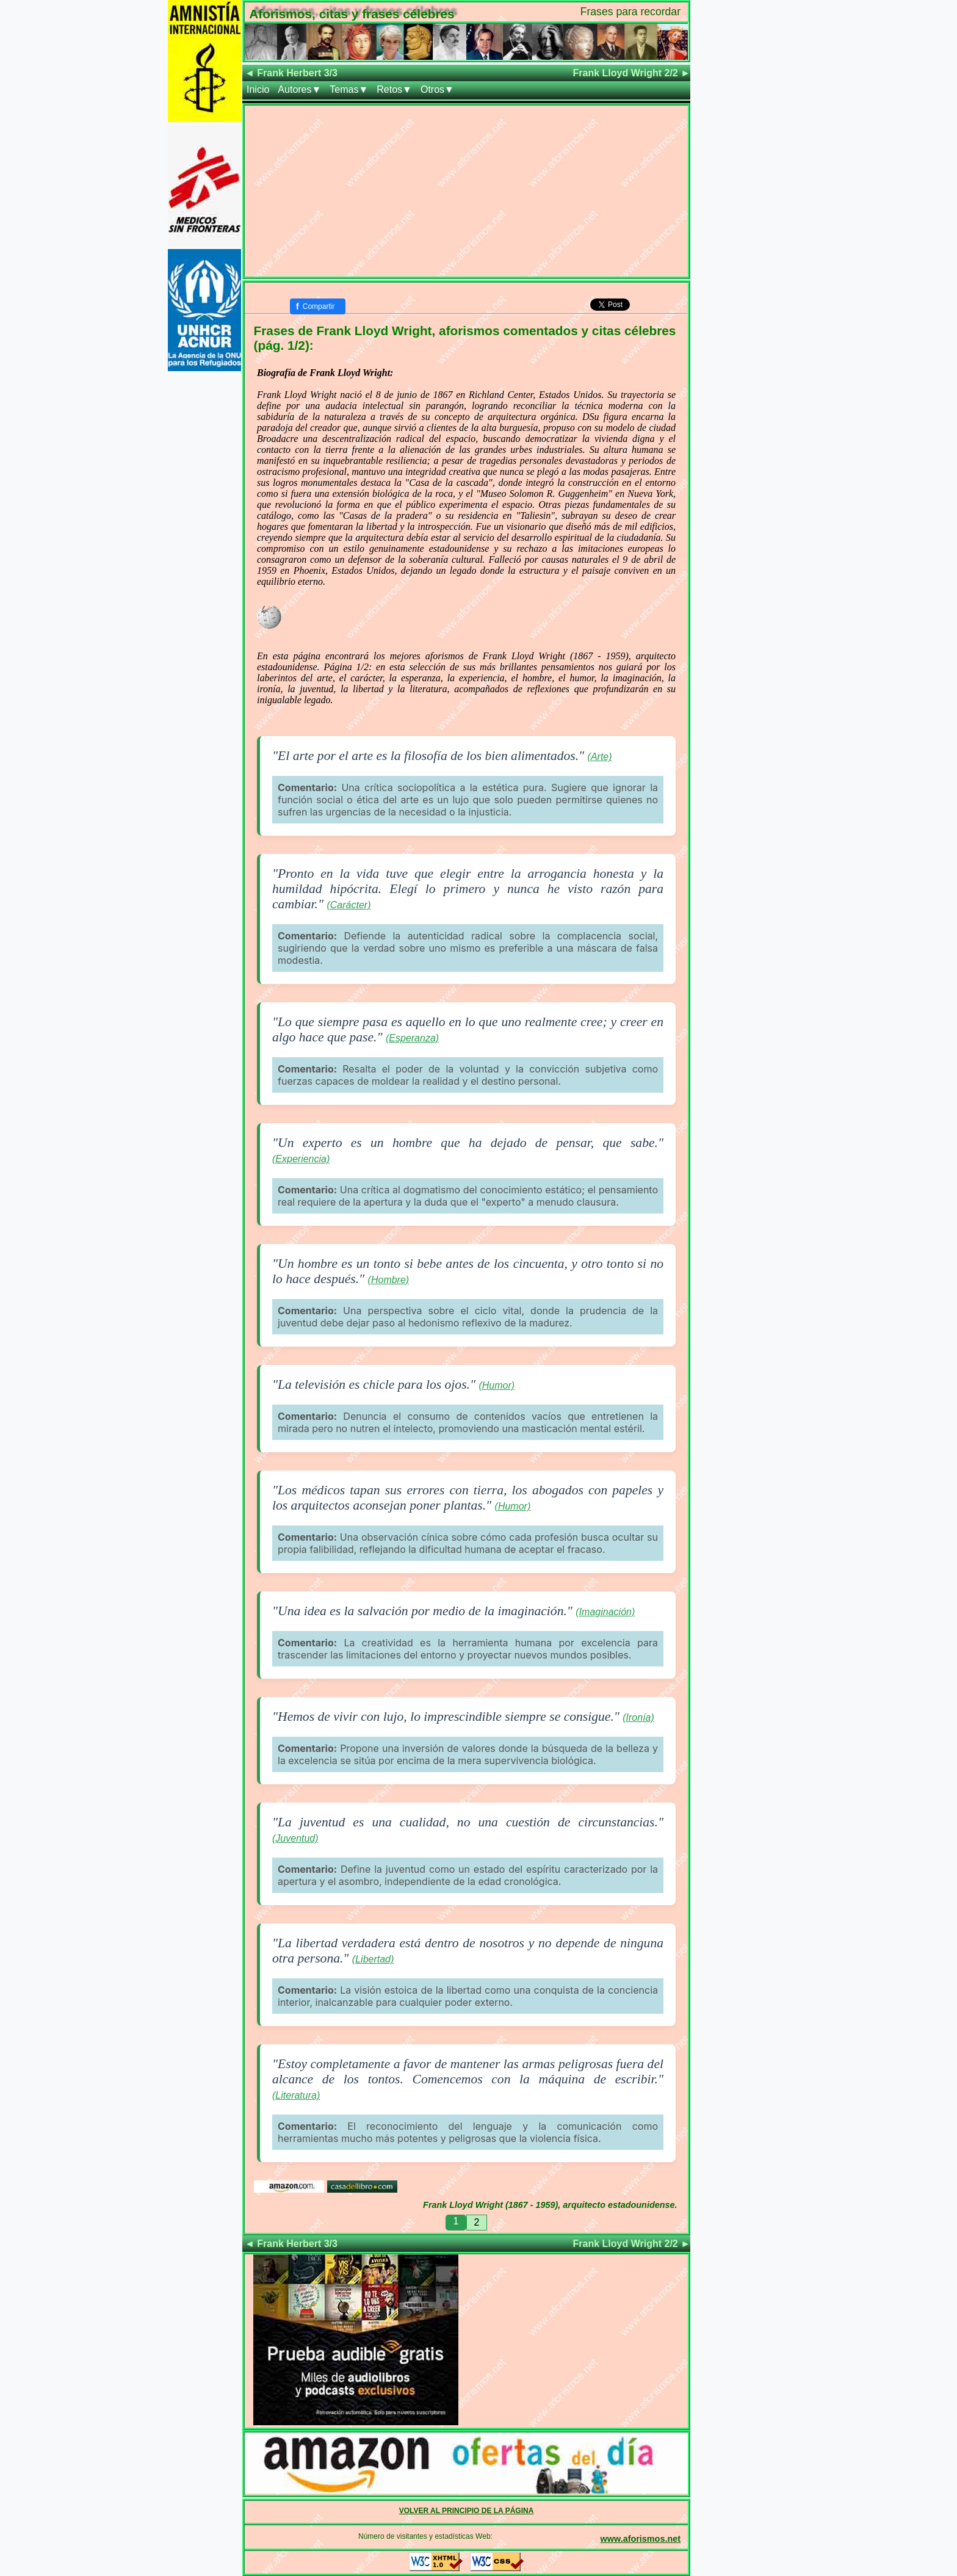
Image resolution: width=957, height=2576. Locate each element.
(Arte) (600, 756)
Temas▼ (349, 89)
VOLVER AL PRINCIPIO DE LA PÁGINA (466, 2510)
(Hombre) (389, 1280)
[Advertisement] (466, 191)
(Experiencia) (301, 1159)
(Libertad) (373, 1959)
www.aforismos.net (641, 2539)
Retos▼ (394, 89)
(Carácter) (348, 905)
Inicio (258, 89)
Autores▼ (299, 89)
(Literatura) (296, 2095)
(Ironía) (638, 1717)
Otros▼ (437, 89)
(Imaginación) (605, 1612)
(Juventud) (295, 1838)
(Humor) (496, 1385)
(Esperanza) (412, 1038)
